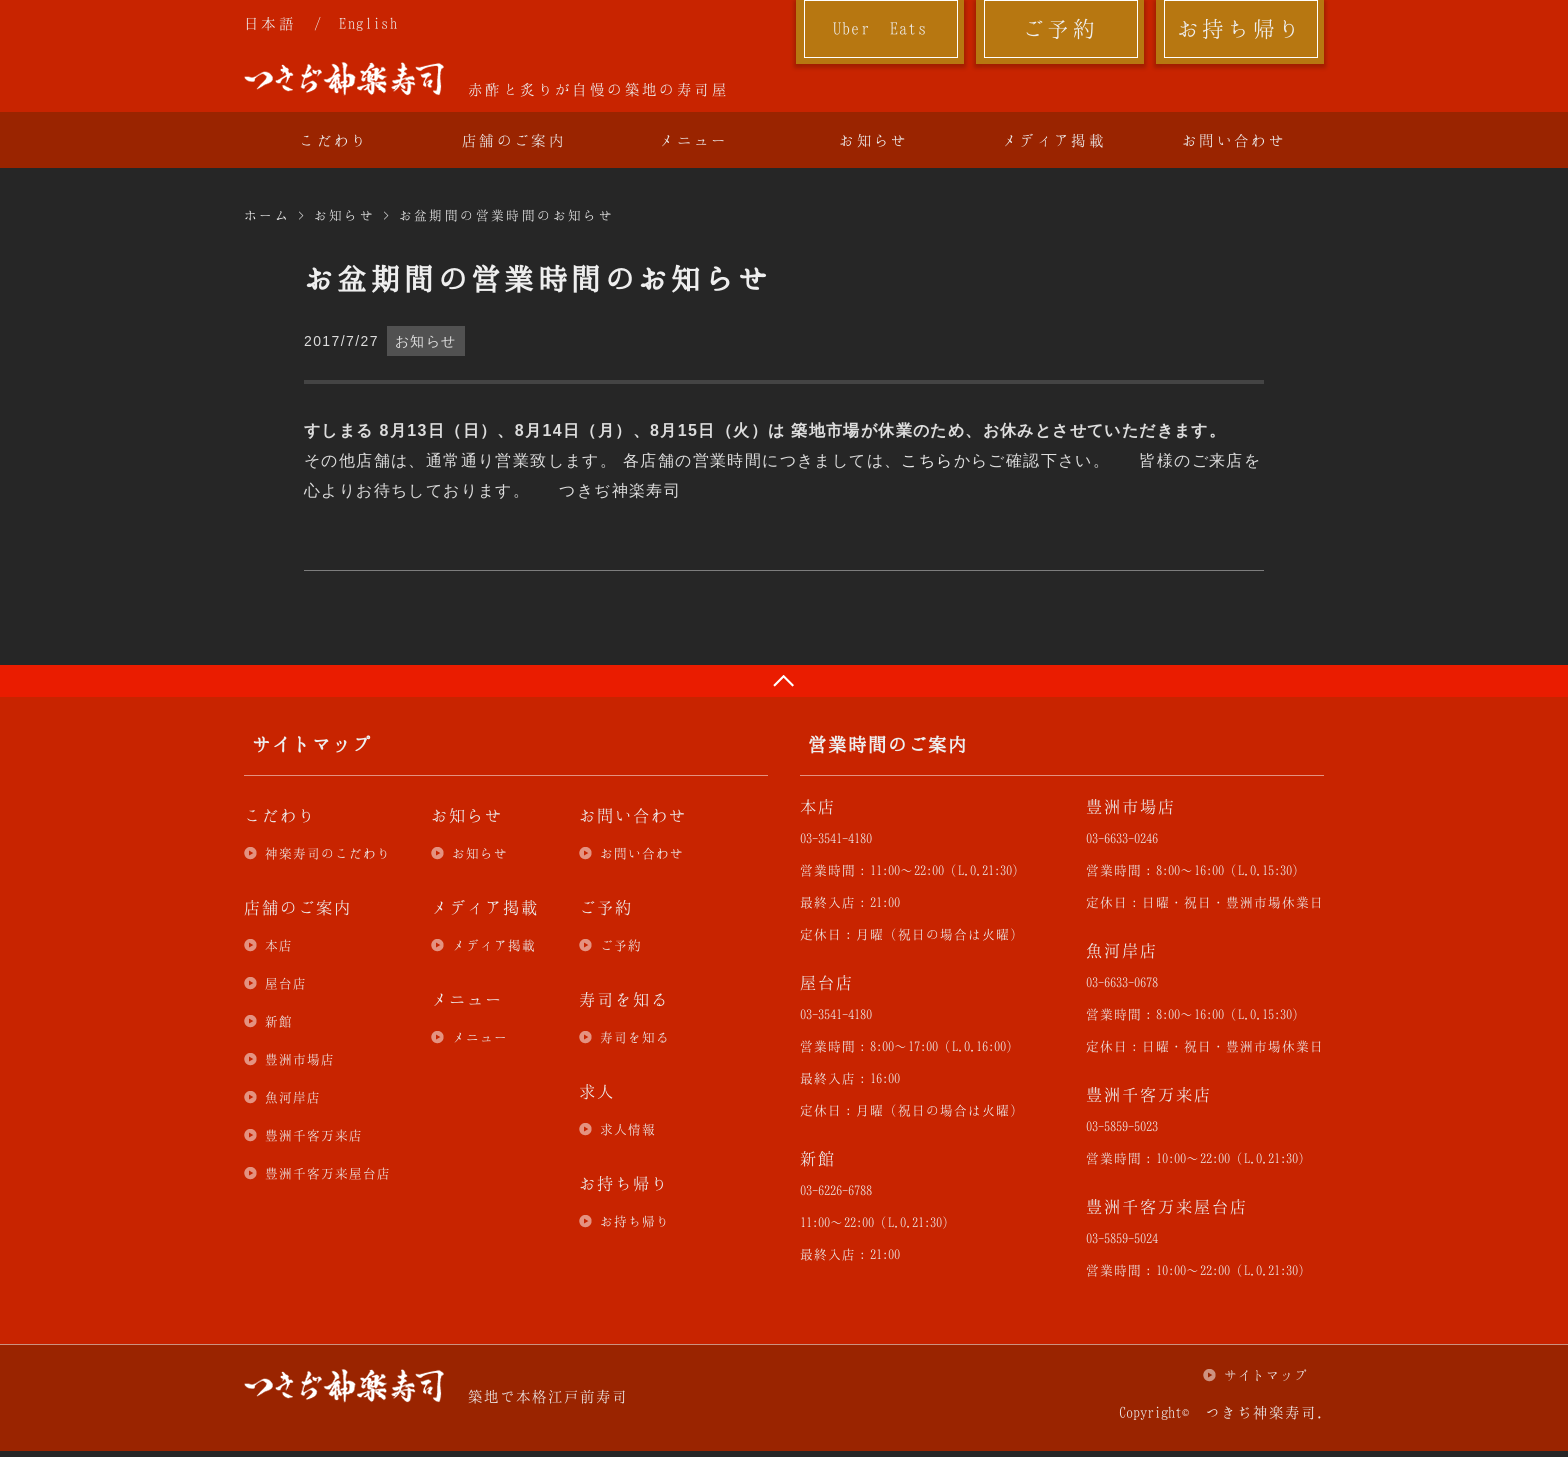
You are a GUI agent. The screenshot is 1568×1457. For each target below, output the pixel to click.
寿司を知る (635, 1037)
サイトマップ (1266, 1375)
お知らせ (874, 140)
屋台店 (286, 983)
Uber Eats (880, 28)
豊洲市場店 (300, 1059)
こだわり (334, 140)
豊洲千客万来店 (314, 1135)
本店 (279, 945)
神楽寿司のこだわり (328, 853)
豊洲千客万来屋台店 (328, 1173)
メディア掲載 (1054, 140)
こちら (927, 460)
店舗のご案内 (514, 140)
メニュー (694, 140)
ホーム (267, 215)
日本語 (270, 23)
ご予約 (1060, 28)
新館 (279, 1021)
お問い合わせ (1234, 140)
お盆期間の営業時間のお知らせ (507, 215)
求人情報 (628, 1129)
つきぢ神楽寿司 (344, 79)
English (368, 23)
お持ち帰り (1240, 28)
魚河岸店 (293, 1097)
